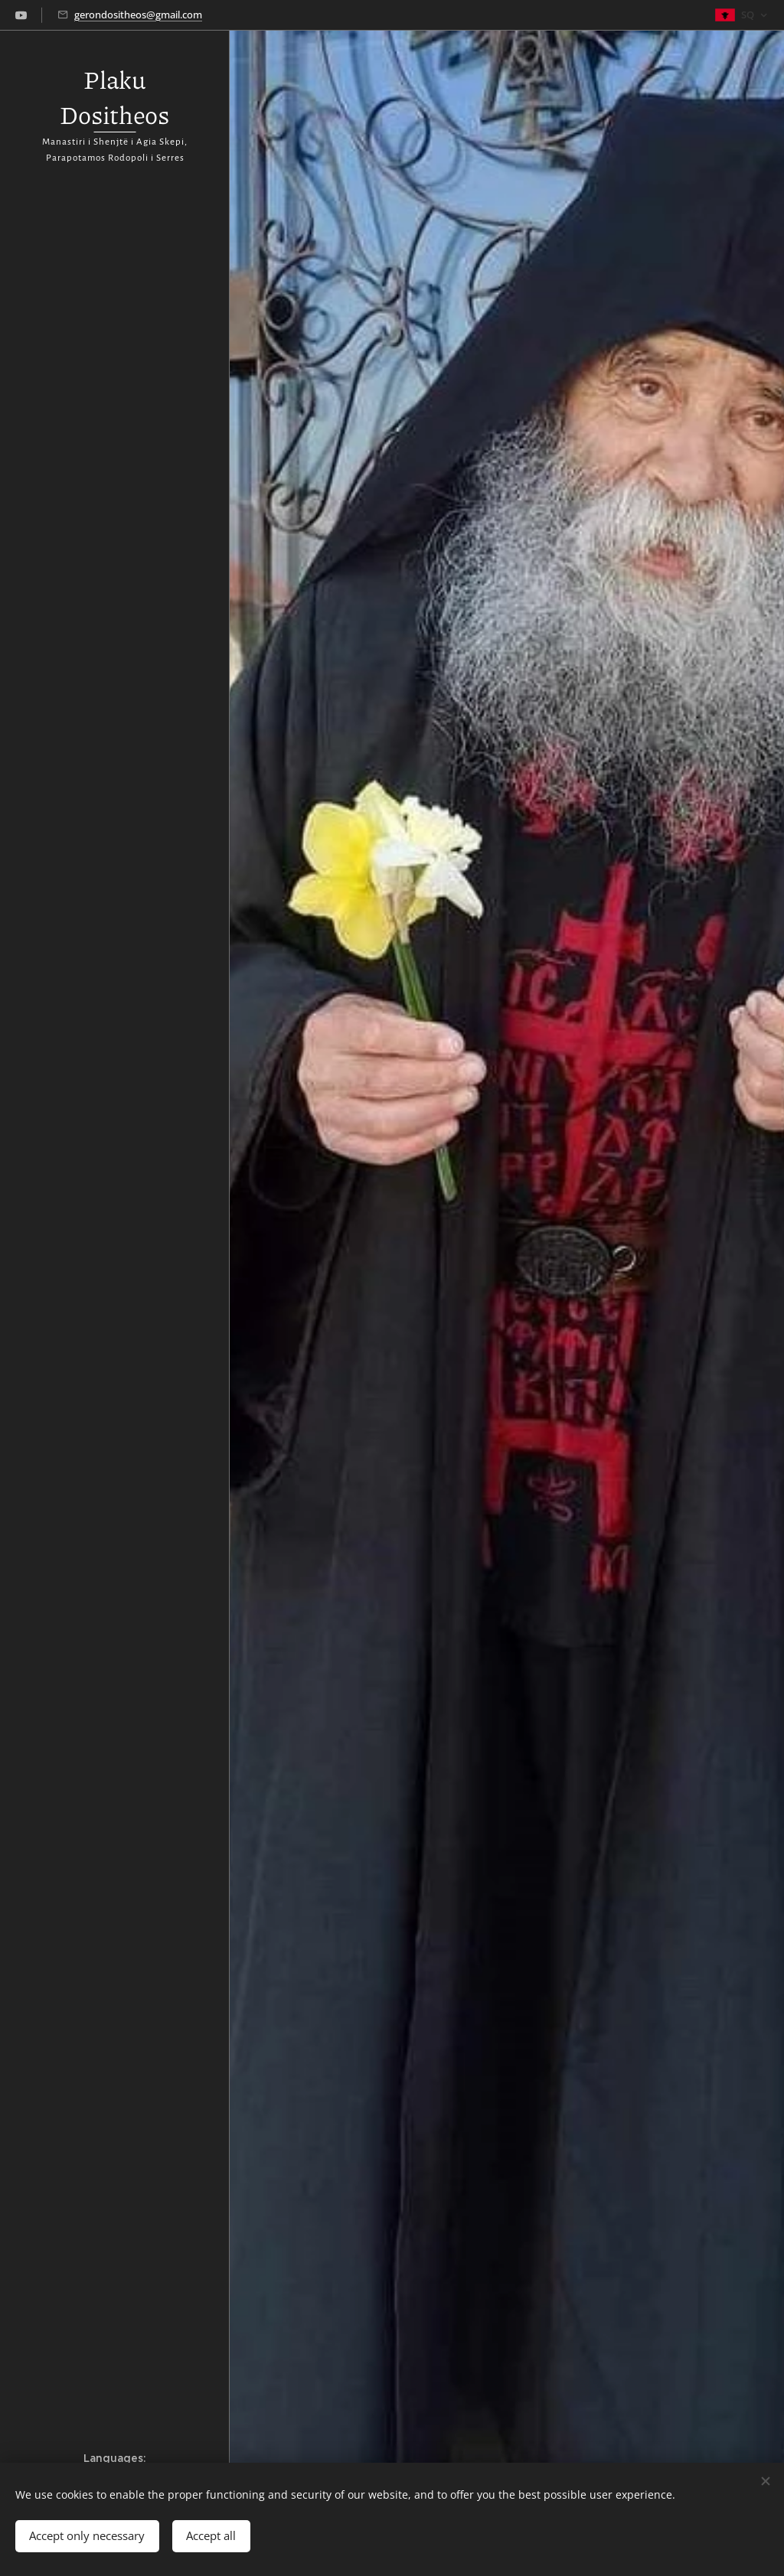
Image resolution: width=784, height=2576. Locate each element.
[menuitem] (115, 1271)
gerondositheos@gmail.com (138, 14)
